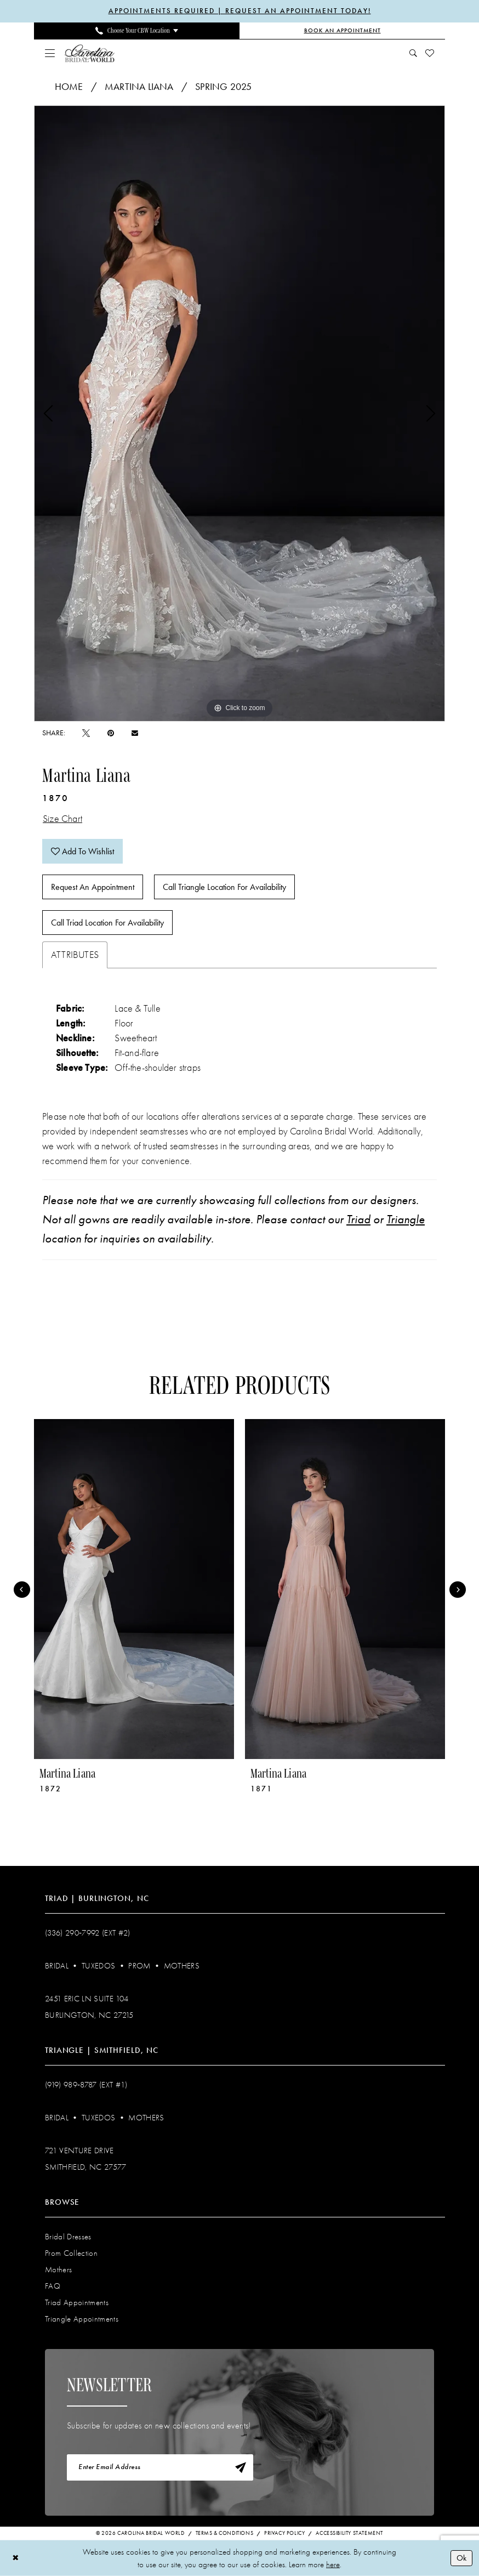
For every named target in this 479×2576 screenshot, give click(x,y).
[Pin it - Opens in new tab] (111, 732)
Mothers (181, 1966)
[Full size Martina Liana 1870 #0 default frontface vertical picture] (239, 413)
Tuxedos (98, 1966)
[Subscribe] (240, 2467)
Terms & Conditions (225, 2533)
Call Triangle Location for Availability (224, 887)
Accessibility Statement (349, 2533)
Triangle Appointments (81, 2319)
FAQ (52, 2286)
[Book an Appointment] (342, 30)
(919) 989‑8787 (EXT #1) (86, 2085)
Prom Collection (71, 2253)
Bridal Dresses (68, 2237)
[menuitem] (136, 30)
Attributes (75, 955)
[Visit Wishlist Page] (429, 53)
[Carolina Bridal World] (90, 52)
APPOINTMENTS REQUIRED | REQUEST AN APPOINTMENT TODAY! (240, 11)
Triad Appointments (77, 2302)
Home (69, 87)
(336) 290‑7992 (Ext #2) (87, 1933)
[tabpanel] (239, 413)
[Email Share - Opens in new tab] (135, 733)
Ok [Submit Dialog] (461, 2558)
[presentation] (134, 1589)
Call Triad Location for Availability (107, 922)
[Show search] (413, 53)
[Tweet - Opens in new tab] (86, 732)
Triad (358, 1219)
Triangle (405, 1219)
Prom (139, 1966)
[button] (50, 53)
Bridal (57, 1966)
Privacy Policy (284, 2533)
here (333, 2564)
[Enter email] (160, 2467)
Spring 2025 (223, 87)
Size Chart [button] (62, 819)
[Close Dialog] (16, 2558)
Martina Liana (139, 87)
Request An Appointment (92, 887)
